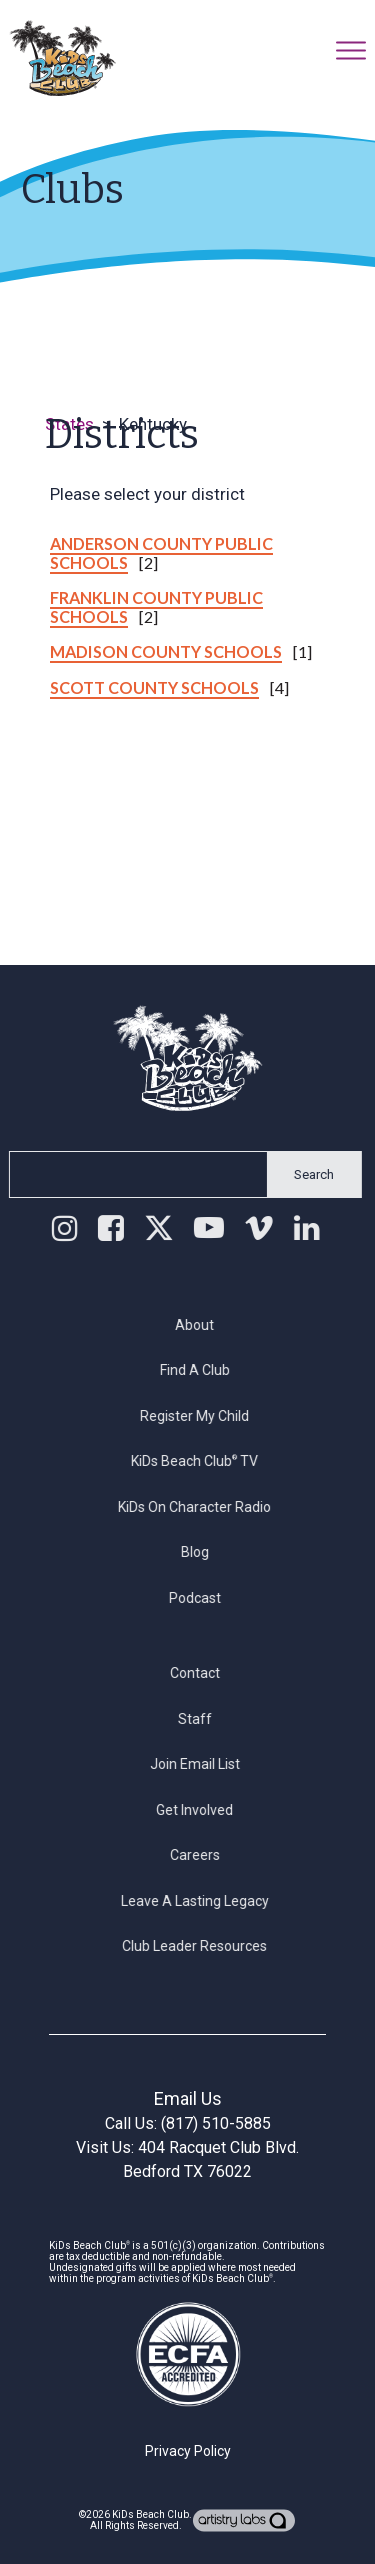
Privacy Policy (188, 2451)
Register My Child (205, 1416)
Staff (205, 1719)
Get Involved (205, 1810)
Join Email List (205, 1764)
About (205, 1325)
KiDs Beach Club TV (205, 1461)
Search (304, 1174)
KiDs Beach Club (150, 2514)
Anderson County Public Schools (161, 553)
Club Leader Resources (205, 1946)
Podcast (205, 1598)
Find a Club (205, 1370)
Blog (205, 1552)
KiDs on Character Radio (205, 1507)
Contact (205, 1673)
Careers (205, 1855)
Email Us (188, 2098)
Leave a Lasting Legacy (205, 1901)
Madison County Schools (166, 651)
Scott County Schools (154, 687)
